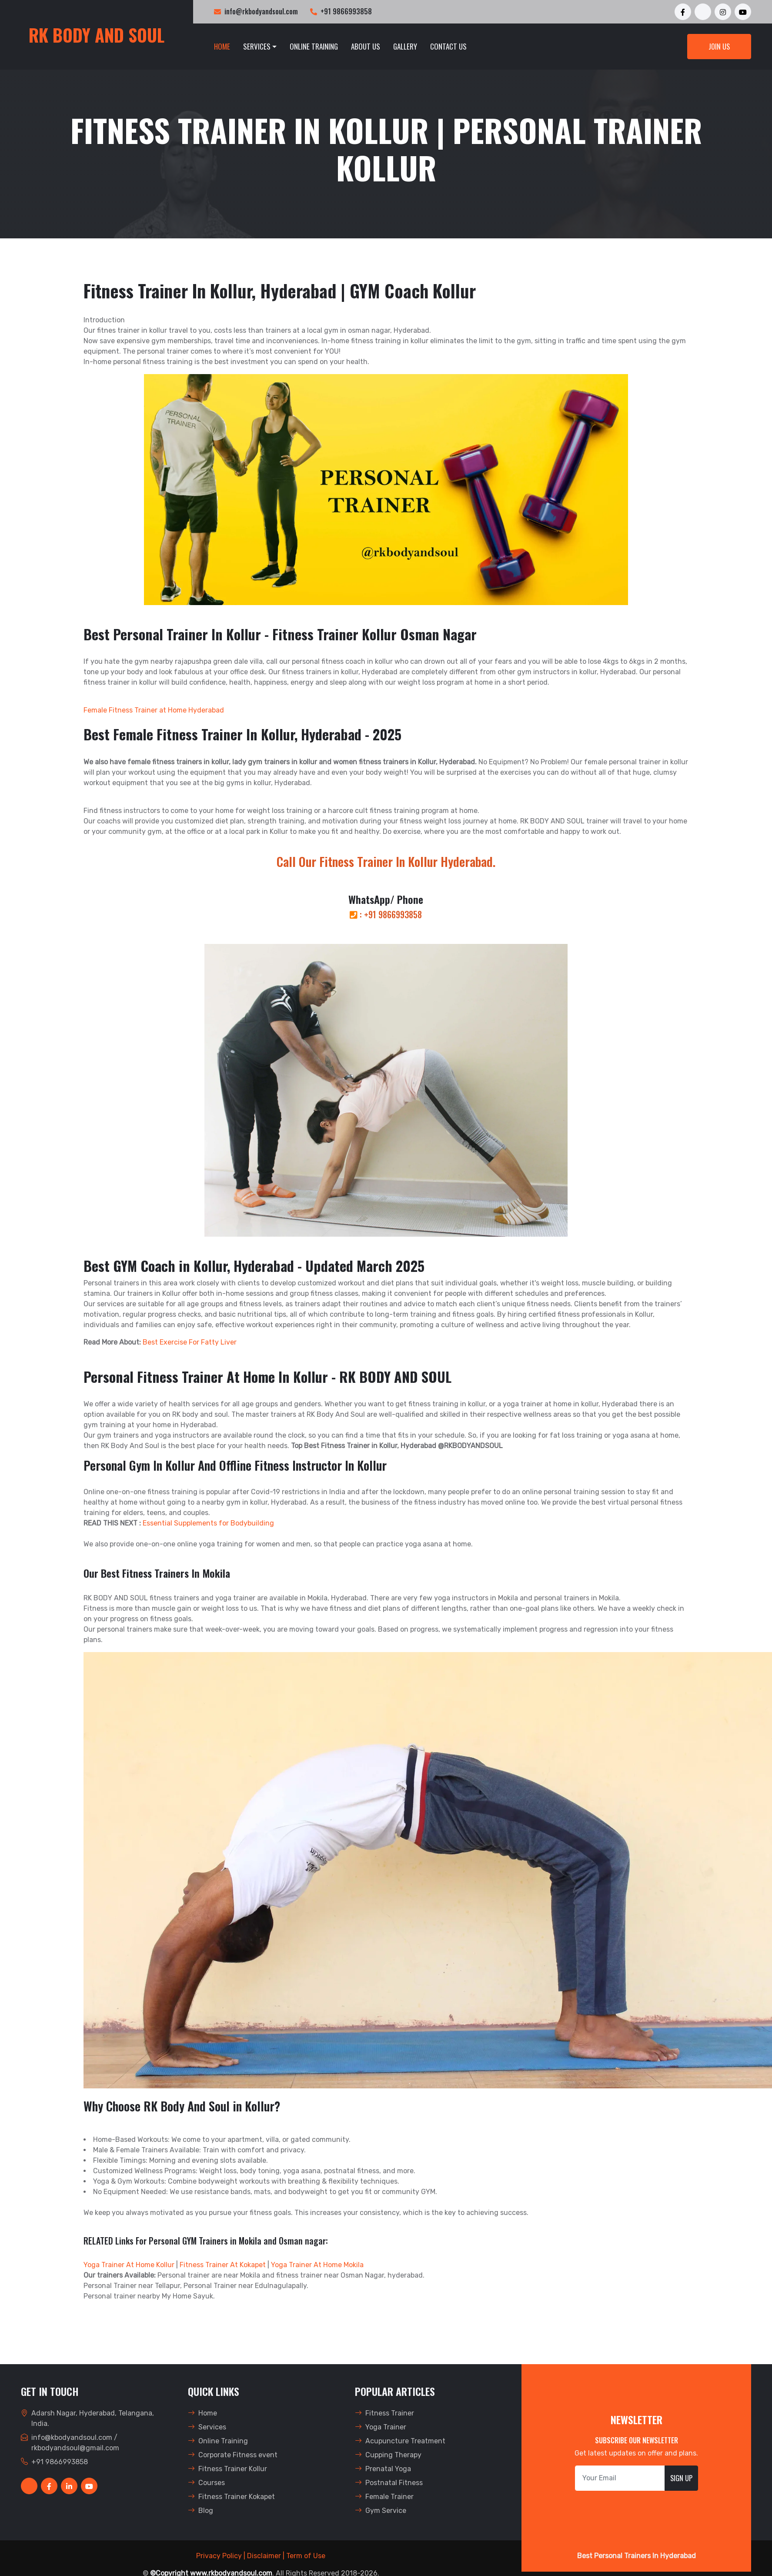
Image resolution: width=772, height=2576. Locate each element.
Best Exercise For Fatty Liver (190, 1342)
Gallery (405, 46)
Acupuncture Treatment (400, 2441)
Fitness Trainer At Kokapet (223, 2265)
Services (257, 46)
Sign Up (681, 2478)
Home (222, 46)
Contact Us (448, 46)
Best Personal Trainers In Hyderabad (636, 2556)
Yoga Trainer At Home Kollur (129, 2265)
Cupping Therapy (388, 2455)
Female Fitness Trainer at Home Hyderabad (154, 710)
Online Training (314, 46)
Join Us (719, 46)
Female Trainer (384, 2496)
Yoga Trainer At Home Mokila (317, 2265)
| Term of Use (304, 2556)
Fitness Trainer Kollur (227, 2469)
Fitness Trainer (384, 2413)
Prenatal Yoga (383, 2469)
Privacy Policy (219, 2556)
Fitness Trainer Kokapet (231, 2496)
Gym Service (380, 2510)
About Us (365, 46)
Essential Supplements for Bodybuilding (208, 1523)
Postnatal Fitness (389, 2483)
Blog (200, 2510)
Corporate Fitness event (232, 2455)
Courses (206, 2483)
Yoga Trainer (380, 2427)
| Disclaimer (262, 2556)
